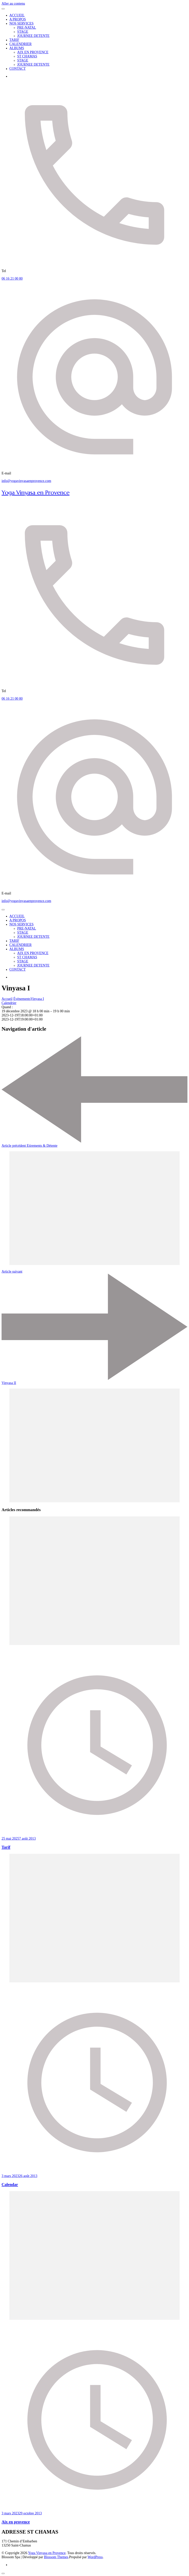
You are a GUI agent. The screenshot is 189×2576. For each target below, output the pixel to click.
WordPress (95, 2557)
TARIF (14, 40)
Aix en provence (16, 2522)
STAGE (22, 32)
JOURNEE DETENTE (33, 36)
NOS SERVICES (21, 23)
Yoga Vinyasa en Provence (36, 492)
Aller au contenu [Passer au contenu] (13, 3)
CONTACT (17, 69)
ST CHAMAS (27, 56)
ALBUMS (16, 48)
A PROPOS (17, 19)
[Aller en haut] (3, 2573)
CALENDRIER (20, 44)
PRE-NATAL (26, 28)
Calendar (10, 2184)
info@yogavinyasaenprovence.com (26, 481)
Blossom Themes (56, 2557)
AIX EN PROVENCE (32, 52)
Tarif (6, 1847)
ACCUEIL (17, 15)
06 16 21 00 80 (12, 278)
